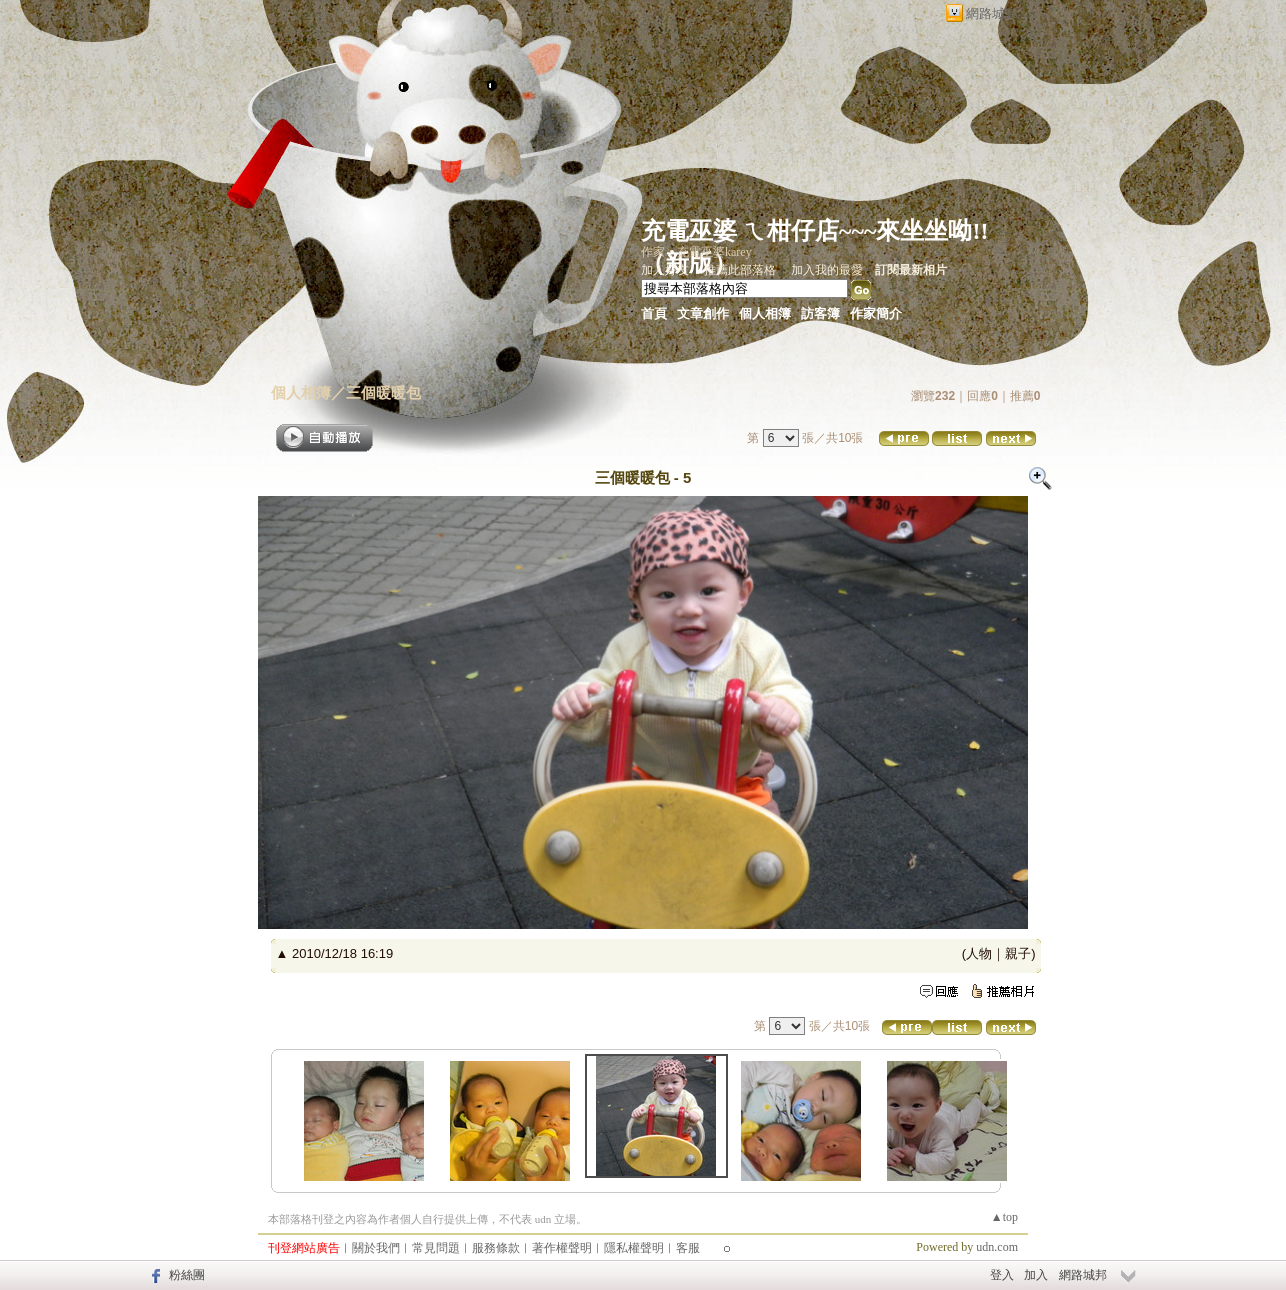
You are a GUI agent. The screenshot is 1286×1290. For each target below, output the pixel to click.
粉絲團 (187, 1275)
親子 (1018, 953)
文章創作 (703, 313)
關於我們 (376, 1248)
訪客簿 (820, 313)
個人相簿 (765, 313)
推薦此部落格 (740, 270)
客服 (688, 1248)
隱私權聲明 (634, 1248)
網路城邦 (992, 13)
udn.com (997, 1247)
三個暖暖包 (383, 392)
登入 (1002, 1275)
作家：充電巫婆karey (696, 252)
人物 (979, 953)
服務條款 (496, 1248)
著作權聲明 (562, 1248)
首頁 (654, 313)
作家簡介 (876, 313)
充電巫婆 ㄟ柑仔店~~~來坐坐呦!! (814, 231)
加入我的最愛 (827, 270)
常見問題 (436, 1248)
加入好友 (665, 270)
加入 (1036, 1275)
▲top (1004, 1217)
